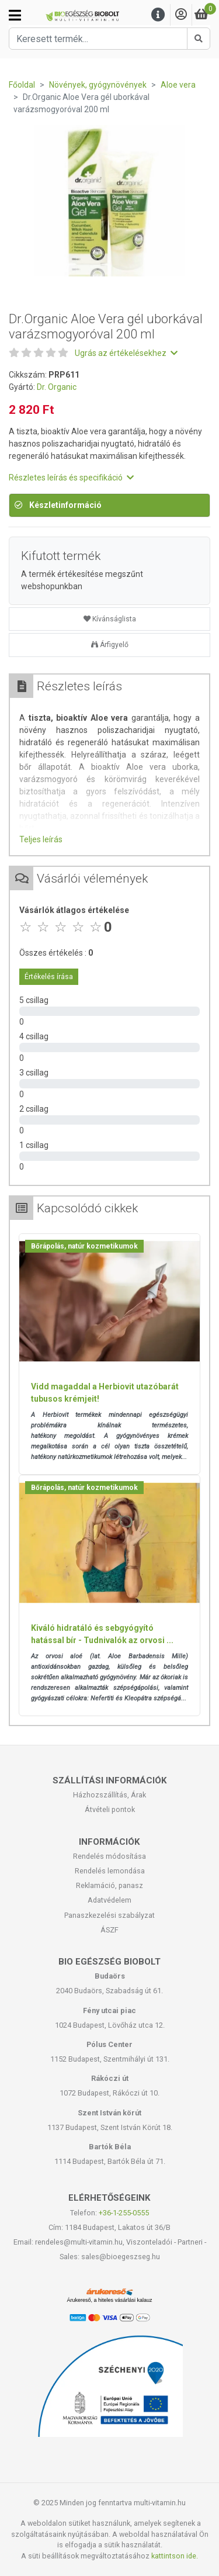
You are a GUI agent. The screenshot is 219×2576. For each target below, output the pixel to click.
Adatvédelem (109, 1900)
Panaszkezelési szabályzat (109, 1915)
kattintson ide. (174, 2555)
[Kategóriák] (15, 15)
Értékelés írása (49, 977)
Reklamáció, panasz (109, 1885)
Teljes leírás (40, 839)
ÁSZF (109, 1929)
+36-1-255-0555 (124, 2212)
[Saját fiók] (181, 15)
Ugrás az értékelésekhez (126, 353)
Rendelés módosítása (109, 1856)
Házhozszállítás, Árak (109, 1794)
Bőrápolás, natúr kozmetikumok (84, 1246)
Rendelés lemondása (110, 1870)
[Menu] (158, 14)
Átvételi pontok (110, 1809)
